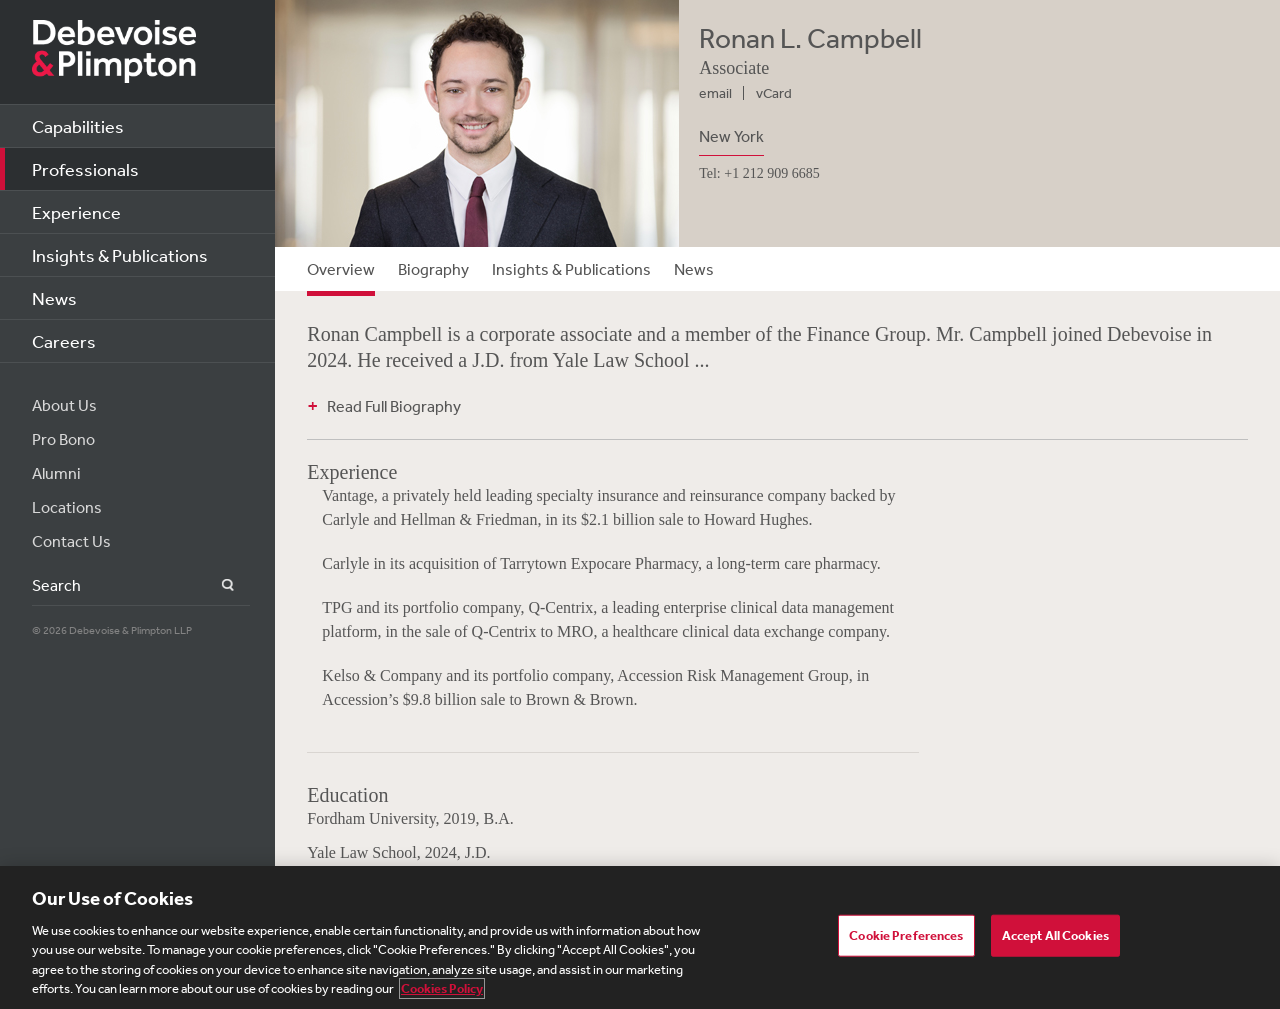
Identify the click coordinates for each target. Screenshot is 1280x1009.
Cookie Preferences (906, 935)
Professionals (85, 169)
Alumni (56, 473)
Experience (76, 212)
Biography (433, 269)
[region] (640, 937)
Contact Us (71, 541)
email (715, 93)
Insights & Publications (120, 255)
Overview (341, 269)
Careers (64, 341)
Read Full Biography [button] (394, 406)
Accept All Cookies (1055, 935)
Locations (67, 507)
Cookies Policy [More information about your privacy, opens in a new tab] (442, 988)
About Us (64, 405)
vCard (774, 93)
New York (731, 136)
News (54, 298)
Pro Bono (63, 439)
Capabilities (78, 126)
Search (216, 585)
